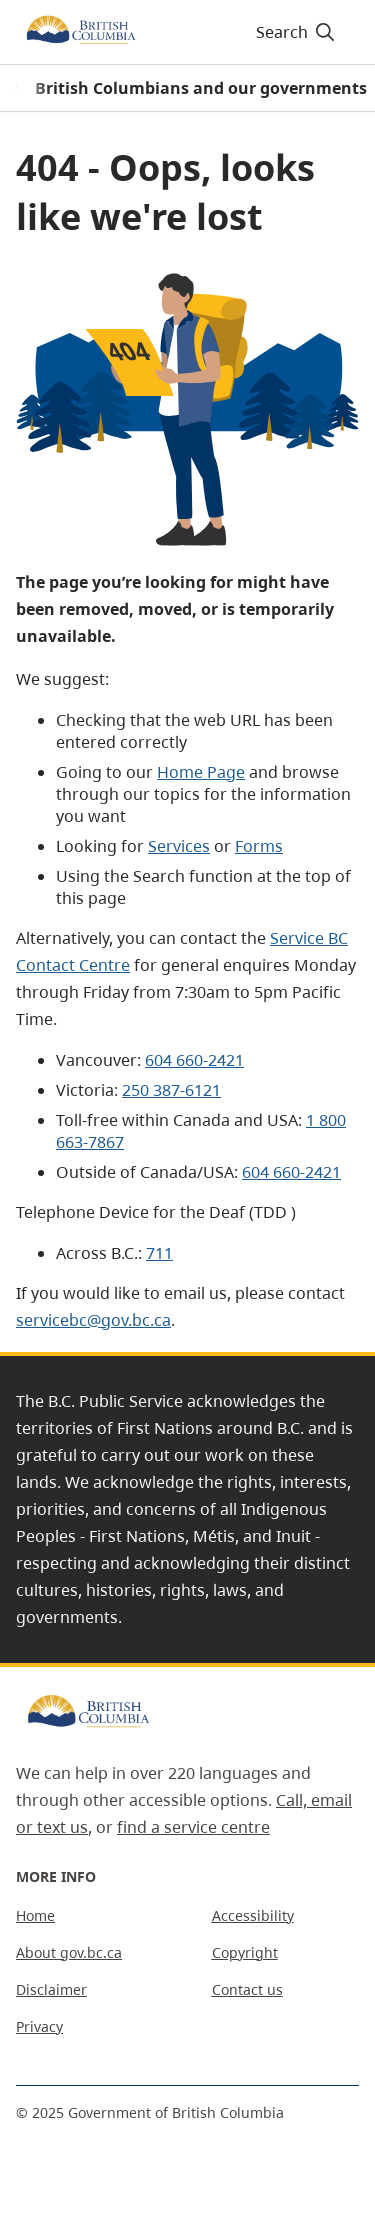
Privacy (39, 2026)
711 (159, 1253)
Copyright (245, 1952)
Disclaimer (51, 1989)
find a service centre (193, 1827)
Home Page (201, 772)
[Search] (292, 32)
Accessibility (253, 1915)
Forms (259, 846)
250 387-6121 (171, 1090)
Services (179, 846)
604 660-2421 (194, 1060)
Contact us (247, 1989)
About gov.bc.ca (69, 1952)
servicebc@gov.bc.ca (93, 1320)
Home (35, 1915)
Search (296, 32)
